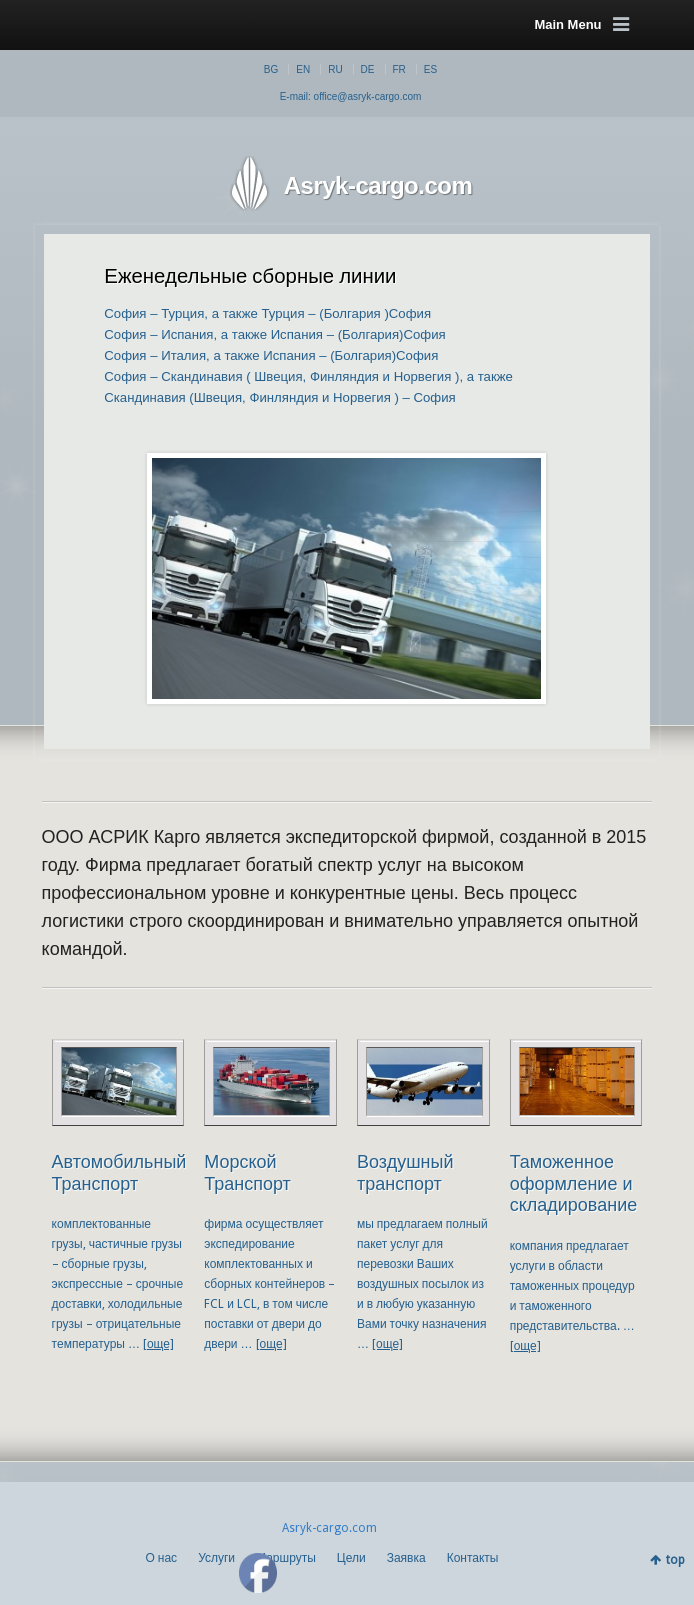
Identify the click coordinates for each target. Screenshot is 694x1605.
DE (368, 69)
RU (335, 69)
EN (303, 69)
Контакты (473, 1558)
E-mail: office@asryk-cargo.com (351, 96)
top (675, 1560)
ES (430, 69)
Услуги (216, 1558)
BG (271, 69)
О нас (161, 1558)
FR (399, 69)
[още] (158, 1344)
